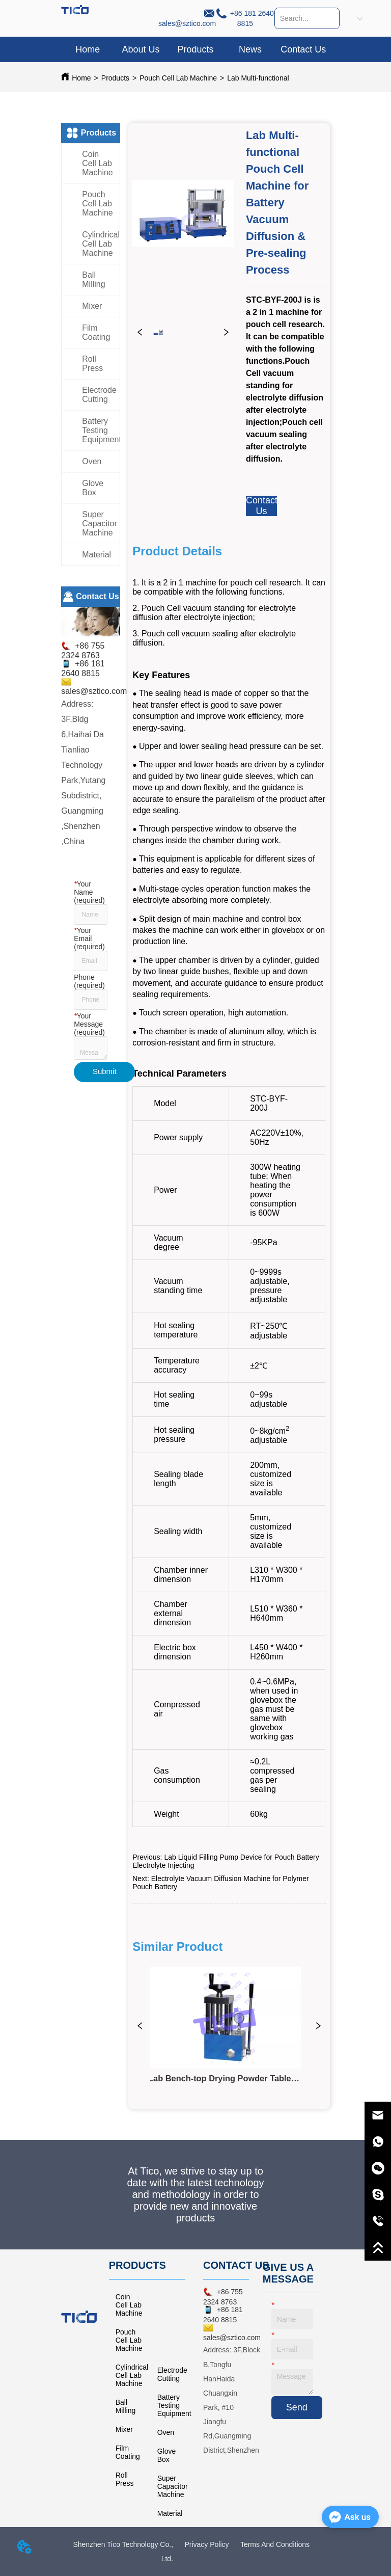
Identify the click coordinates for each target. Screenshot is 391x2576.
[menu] (195, 49)
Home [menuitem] (87, 49)
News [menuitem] (250, 49)
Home (81, 78)
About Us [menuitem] (140, 49)
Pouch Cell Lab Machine (178, 78)
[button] (195, 50)
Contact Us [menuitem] (303, 49)
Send (297, 2407)
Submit (105, 1071)
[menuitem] (195, 49)
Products (115, 78)
